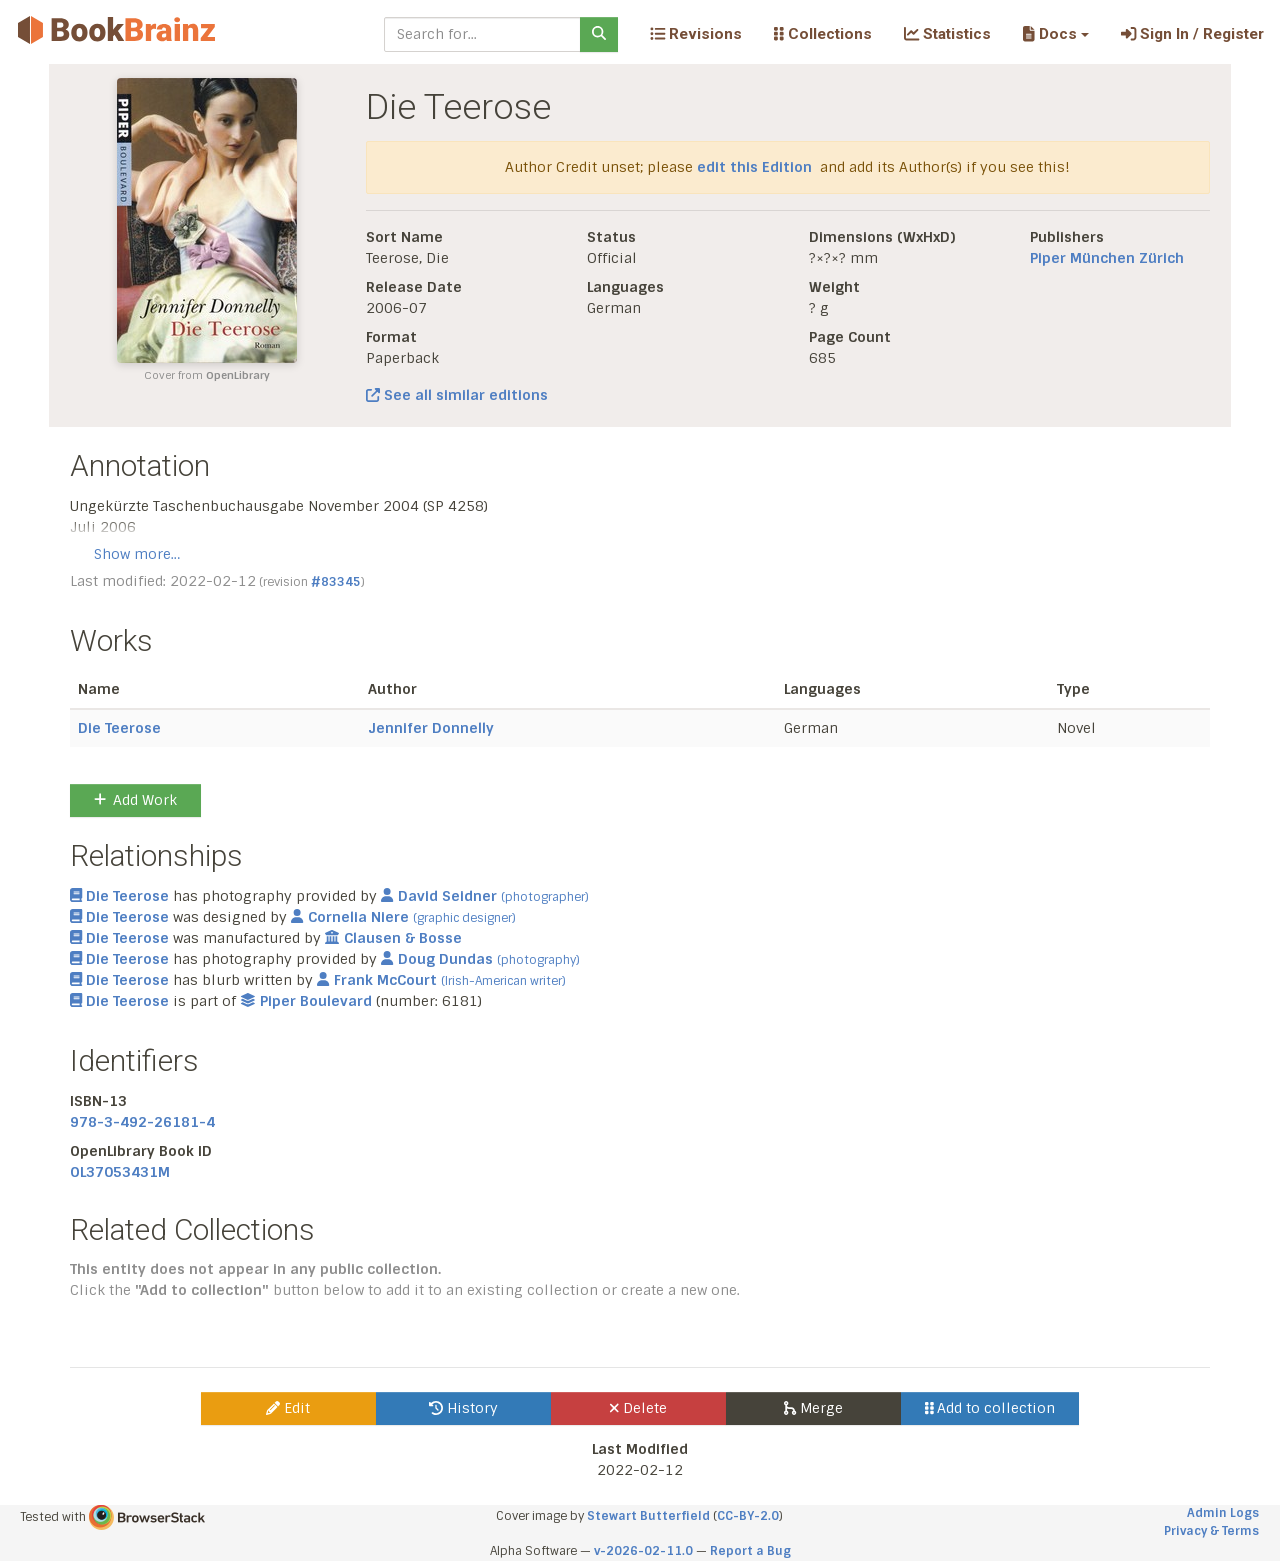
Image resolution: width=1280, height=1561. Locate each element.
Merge (813, 1408)
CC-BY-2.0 (748, 1516)
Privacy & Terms (1211, 1531)
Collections (823, 34)
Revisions (696, 34)
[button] (1055, 34)
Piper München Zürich (1107, 258)
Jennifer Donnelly (431, 728)
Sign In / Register (1192, 34)
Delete (638, 1408)
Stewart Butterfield (648, 1516)
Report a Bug (750, 1551)
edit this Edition (754, 167)
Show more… (137, 554)
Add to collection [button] (990, 1408)
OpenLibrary (238, 375)
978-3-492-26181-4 (142, 1122)
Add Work (135, 800)
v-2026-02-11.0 (643, 1551)
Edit (288, 1408)
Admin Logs (1223, 1513)
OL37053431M (120, 1172)
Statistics (947, 34)
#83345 (336, 582)
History (463, 1408)
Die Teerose (119, 728)
